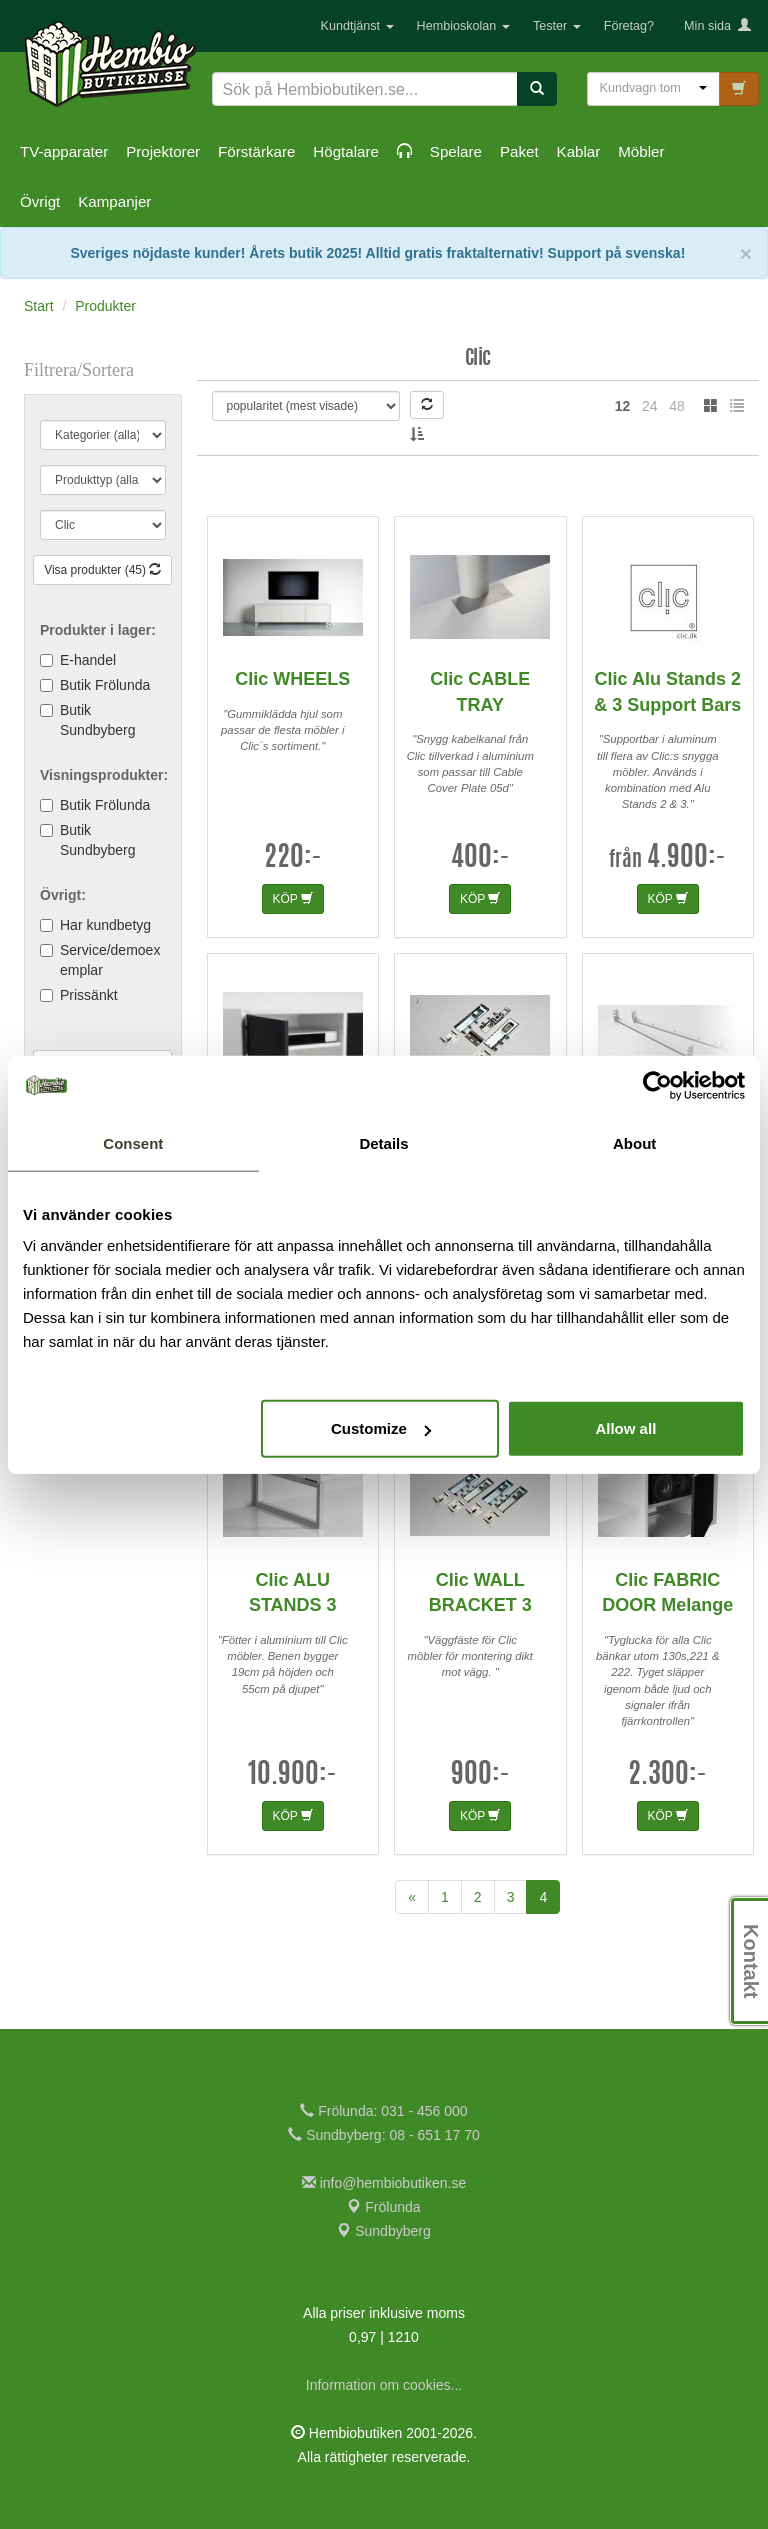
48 (677, 406)
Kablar (579, 151)
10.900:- (292, 1776)
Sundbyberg (383, 2231)
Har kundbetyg (105, 925)
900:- (480, 1776)
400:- (480, 859)
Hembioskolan (463, 26)
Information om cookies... (384, 2385)
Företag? (629, 26)
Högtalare (346, 151)
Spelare (456, 151)
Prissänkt (89, 995)
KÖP (293, 899)
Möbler (641, 151)
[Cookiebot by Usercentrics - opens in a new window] (657, 1085)
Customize (381, 1428)
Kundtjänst (357, 26)
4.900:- (686, 859)
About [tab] (634, 1142)
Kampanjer (114, 201)
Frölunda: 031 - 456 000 (383, 2111)
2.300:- (667, 1776)
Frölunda (383, 2207)
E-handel (88, 660)
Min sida (717, 26)
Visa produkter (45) (102, 570)
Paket (519, 151)
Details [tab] (383, 1142)
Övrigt (40, 201)
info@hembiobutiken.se (384, 2183)
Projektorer (163, 151)
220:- (293, 859)
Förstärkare (256, 151)
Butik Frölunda (105, 685)
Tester (557, 26)
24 (650, 406)
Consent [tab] (133, 1142)
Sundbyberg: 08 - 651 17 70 (383, 2135)
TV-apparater (64, 151)
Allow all (625, 1428)
